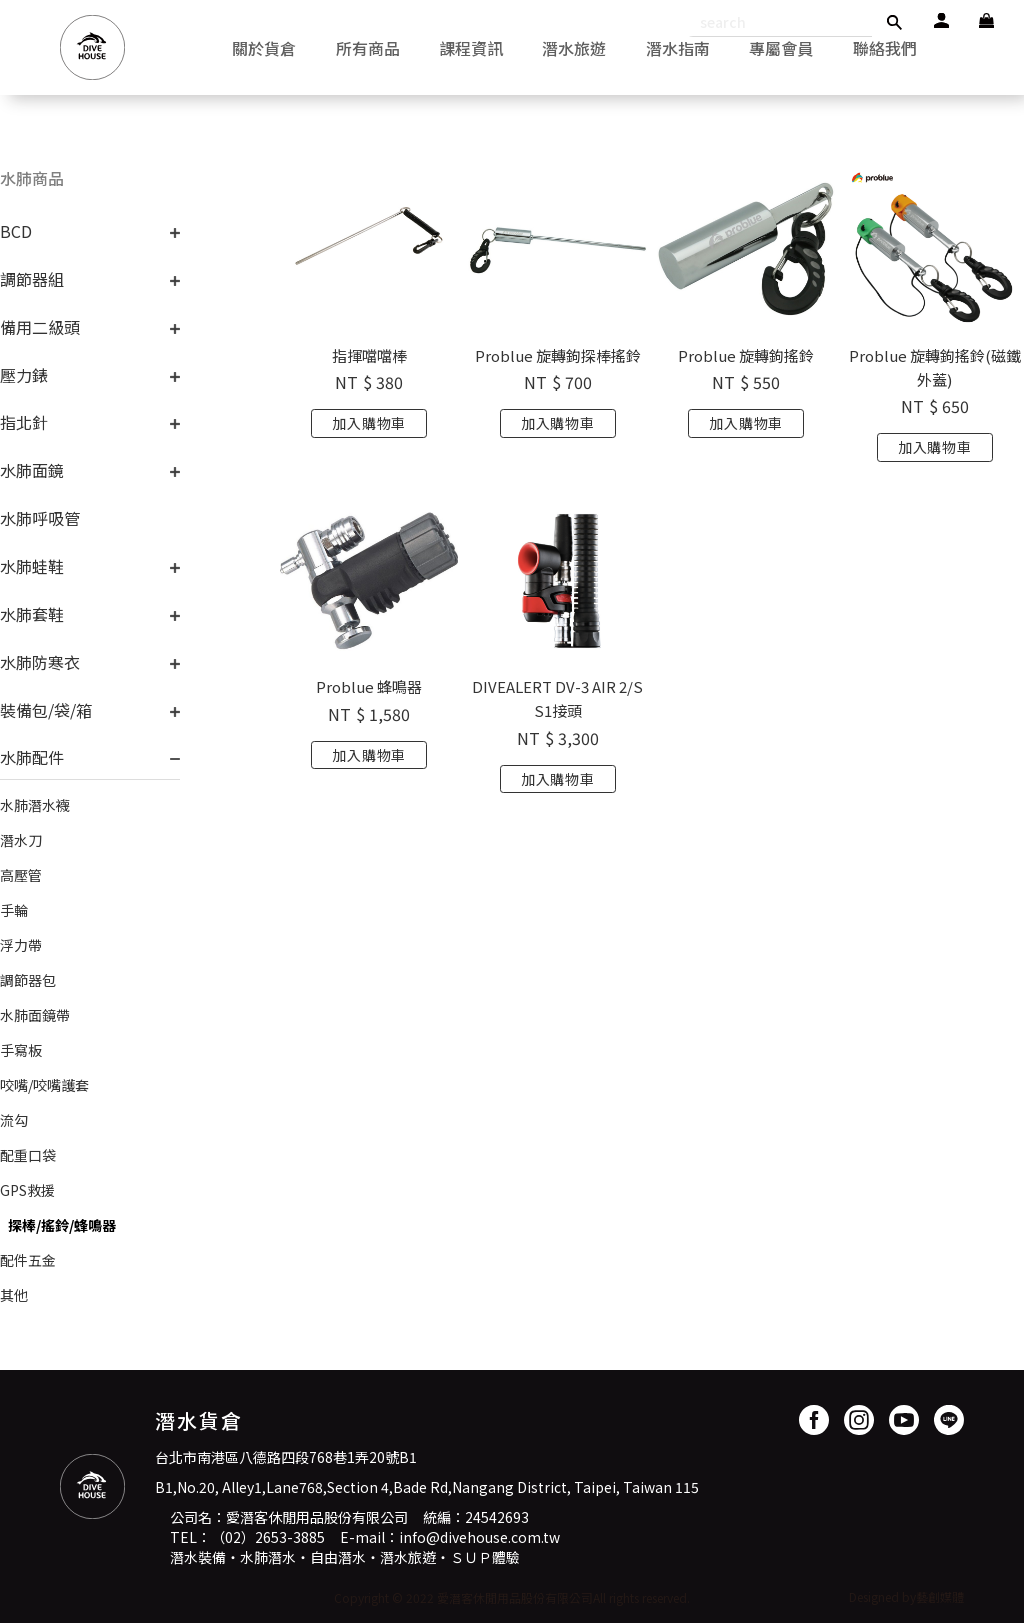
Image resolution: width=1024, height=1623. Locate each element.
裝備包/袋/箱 (46, 710)
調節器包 (28, 980)
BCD (16, 231)
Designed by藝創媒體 (906, 1596)
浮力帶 (21, 945)
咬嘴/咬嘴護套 (44, 1085)
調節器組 (32, 279)
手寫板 (21, 1050)
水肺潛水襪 (35, 805)
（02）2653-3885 (268, 1537)
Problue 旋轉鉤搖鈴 (746, 355)
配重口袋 (28, 1155)
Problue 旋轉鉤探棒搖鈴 (558, 355)
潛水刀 (21, 840)
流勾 (14, 1120)
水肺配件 (32, 757)
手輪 (14, 910)
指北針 (24, 422)
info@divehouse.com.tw (479, 1537)
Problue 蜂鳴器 (369, 686)
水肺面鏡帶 (35, 1015)
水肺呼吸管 (40, 518)
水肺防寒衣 (40, 662)
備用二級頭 (40, 327)
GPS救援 (27, 1190)
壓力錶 (24, 375)
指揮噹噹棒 (369, 355)
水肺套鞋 (32, 614)
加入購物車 (369, 423)
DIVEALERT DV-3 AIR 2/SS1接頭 (557, 698)
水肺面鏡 (32, 470)
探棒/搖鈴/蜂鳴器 (62, 1225)
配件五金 (28, 1260)
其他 (14, 1295)
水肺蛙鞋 (32, 566)
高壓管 (21, 875)
